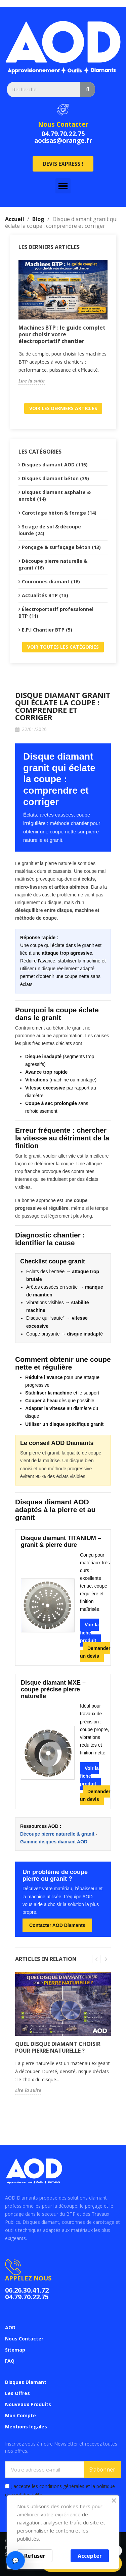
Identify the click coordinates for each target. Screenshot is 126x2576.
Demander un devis (95, 1652)
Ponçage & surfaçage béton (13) (61, 547)
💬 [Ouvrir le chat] (15, 2560)
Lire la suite (31, 380)
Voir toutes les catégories (63, 647)
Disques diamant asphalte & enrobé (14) (54, 495)
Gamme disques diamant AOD (53, 1841)
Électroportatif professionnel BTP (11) (55, 612)
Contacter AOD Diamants (57, 1925)
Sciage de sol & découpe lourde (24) (49, 529)
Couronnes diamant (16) (51, 581)
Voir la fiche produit (89, 1632)
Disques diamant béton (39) (55, 478)
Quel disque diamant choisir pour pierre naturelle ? (57, 2047)
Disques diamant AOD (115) (55, 464)
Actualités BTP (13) (45, 595)
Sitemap (15, 2350)
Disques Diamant (25, 2382)
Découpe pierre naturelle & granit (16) (52, 564)
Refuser (34, 2555)
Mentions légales (26, 2426)
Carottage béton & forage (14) (59, 513)
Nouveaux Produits (28, 2404)
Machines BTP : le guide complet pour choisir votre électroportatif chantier (62, 334)
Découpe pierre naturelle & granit (57, 1834)
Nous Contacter (63, 124)
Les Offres (17, 2393)
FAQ (9, 2361)
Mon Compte (20, 2415)
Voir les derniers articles (63, 408)
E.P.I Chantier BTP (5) (47, 629)
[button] (63, 164)
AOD (10, 2327)
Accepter (90, 2555)
